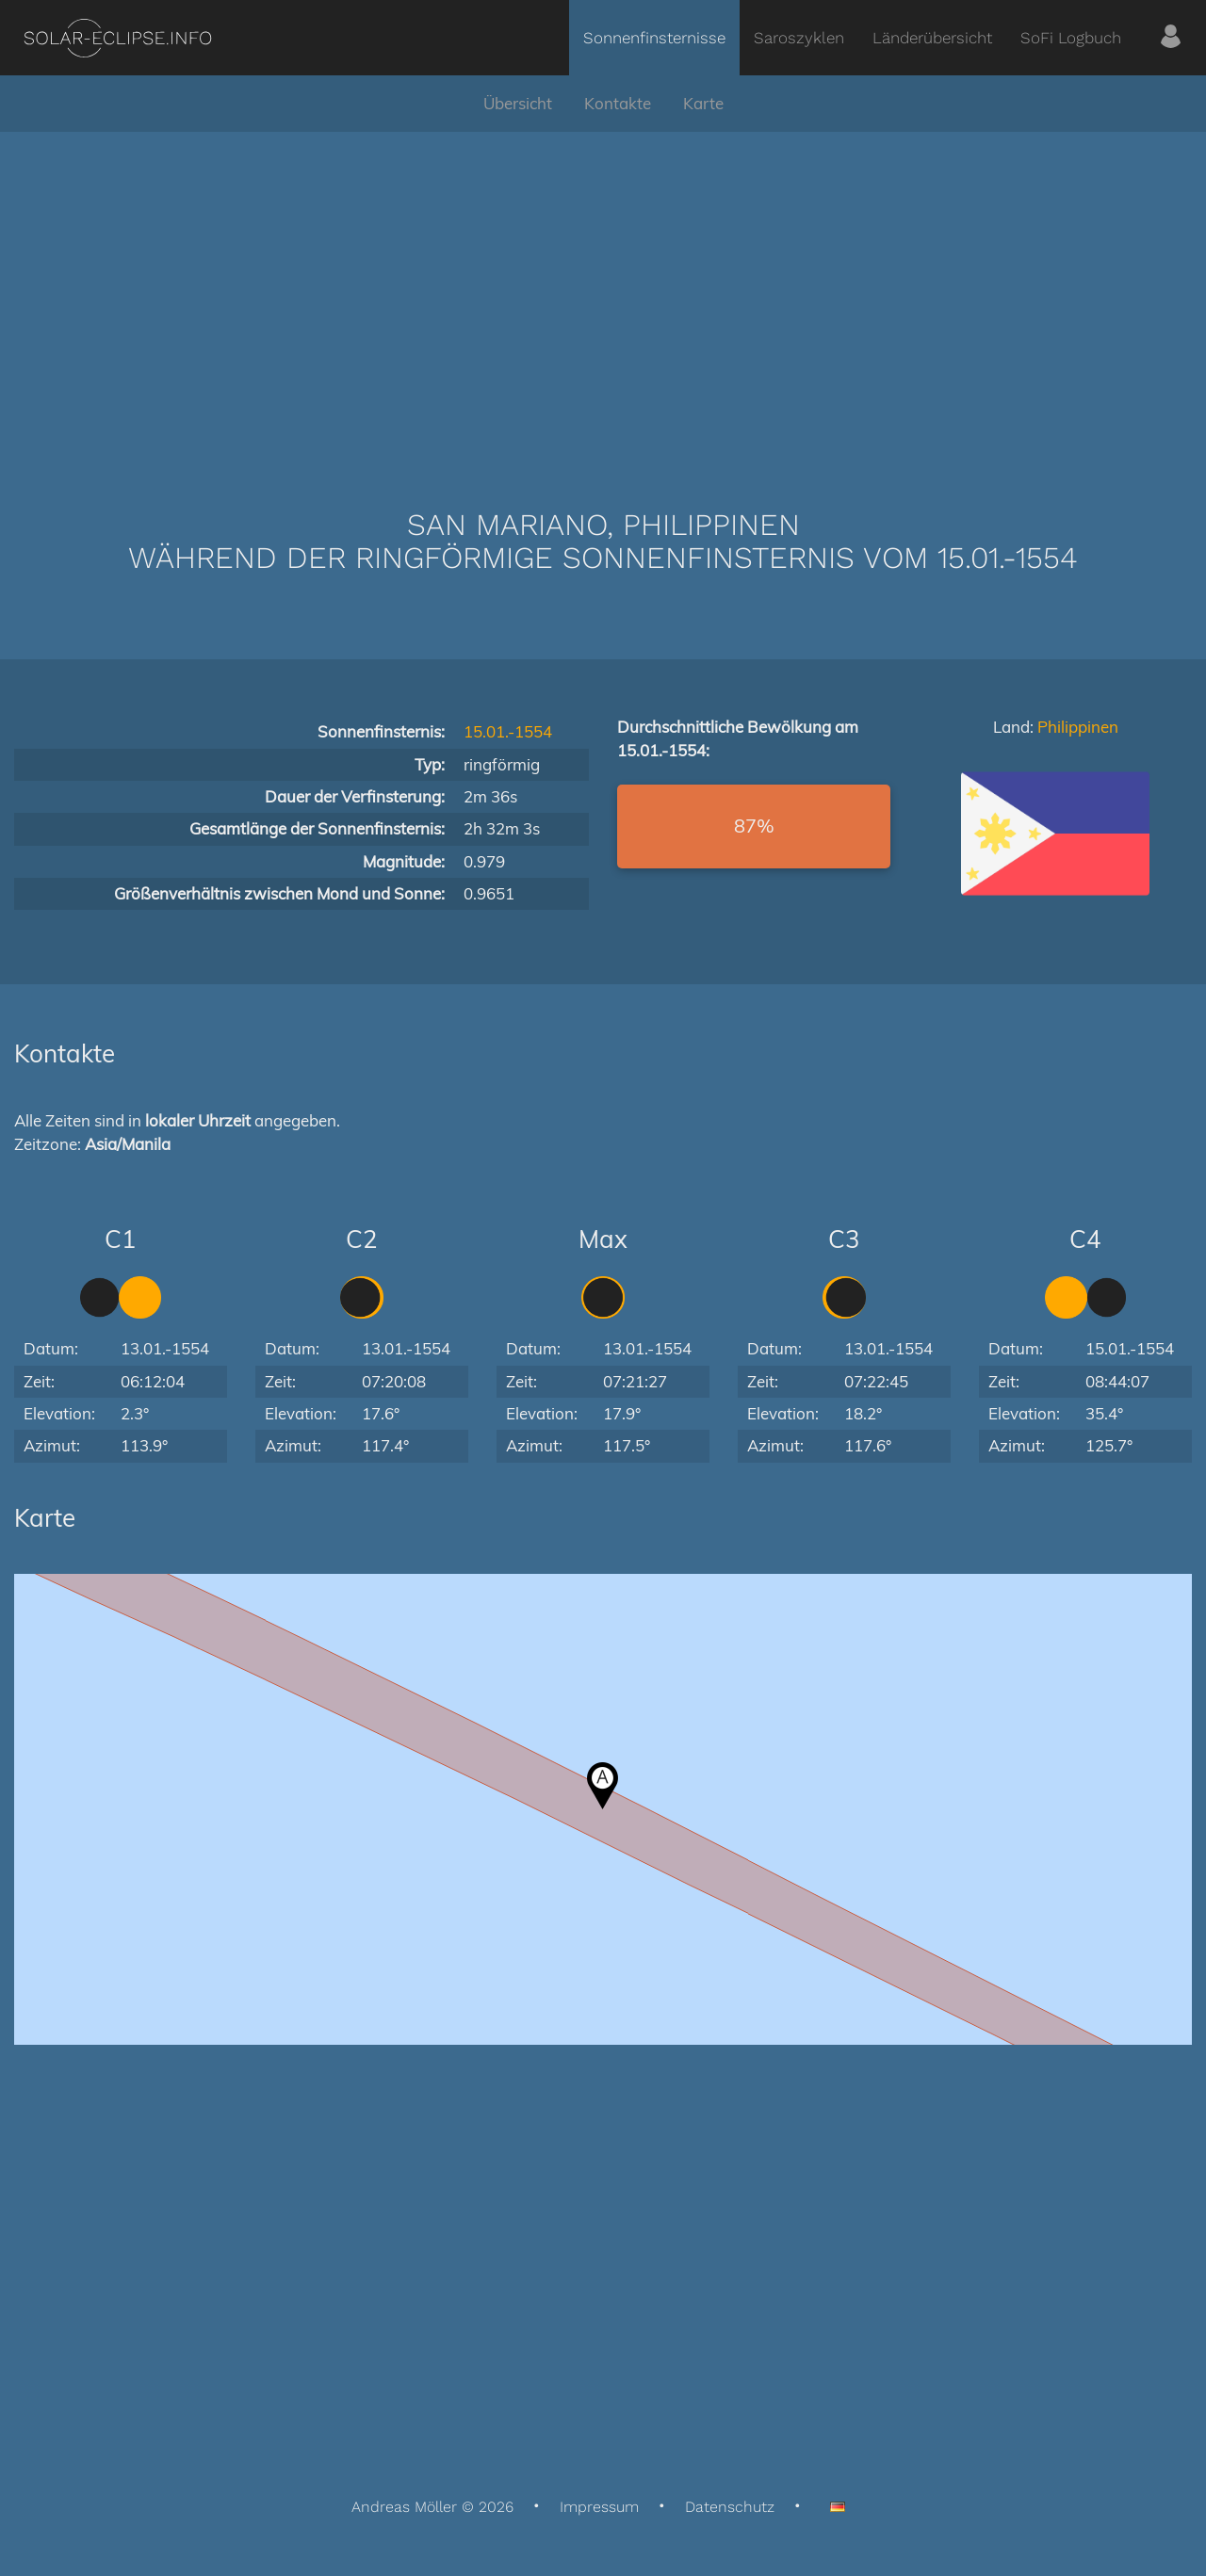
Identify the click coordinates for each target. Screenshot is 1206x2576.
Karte (703, 103)
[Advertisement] (603, 292)
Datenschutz (729, 2507)
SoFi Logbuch (1070, 37)
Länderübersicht (932, 37)
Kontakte (617, 103)
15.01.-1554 (508, 731)
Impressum (599, 2507)
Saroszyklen (799, 37)
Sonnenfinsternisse (654, 37)
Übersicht (517, 103)
